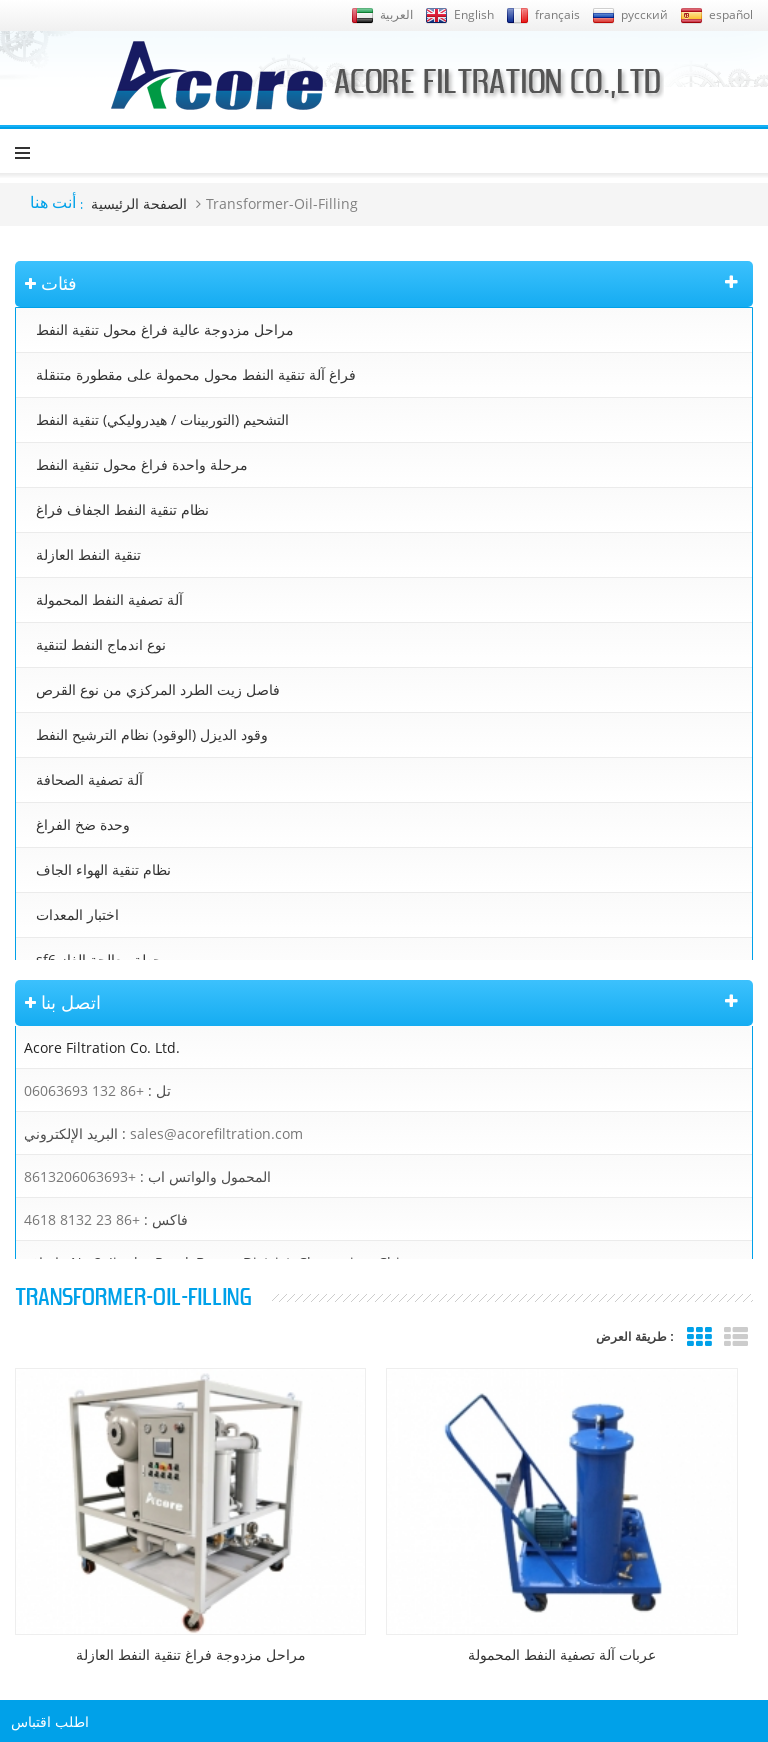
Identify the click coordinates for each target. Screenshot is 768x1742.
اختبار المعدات (77, 914)
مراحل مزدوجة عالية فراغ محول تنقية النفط (165, 329)
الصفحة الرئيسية (139, 203)
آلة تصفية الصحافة (89, 779)
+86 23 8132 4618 (82, 1288)
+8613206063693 (80, 1245)
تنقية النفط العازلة (88, 554)
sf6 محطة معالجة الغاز (103, 959)
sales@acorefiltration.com (216, 1202)
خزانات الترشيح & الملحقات (117, 1004)
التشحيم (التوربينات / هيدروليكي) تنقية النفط (162, 419)
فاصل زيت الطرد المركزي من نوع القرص (158, 689)
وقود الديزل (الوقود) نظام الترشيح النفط (152, 734)
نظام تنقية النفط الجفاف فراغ (122, 509)
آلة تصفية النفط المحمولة (109, 599)
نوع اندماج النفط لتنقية (101, 644)
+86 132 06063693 (84, 1159)
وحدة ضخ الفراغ (83, 824)
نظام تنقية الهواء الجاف (103, 869)
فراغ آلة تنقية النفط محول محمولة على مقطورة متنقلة (196, 374)
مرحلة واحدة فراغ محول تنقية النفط (142, 464)
